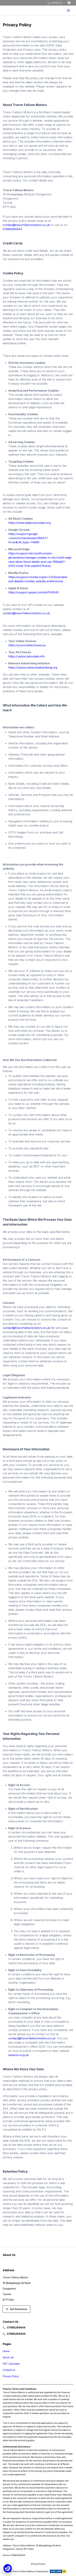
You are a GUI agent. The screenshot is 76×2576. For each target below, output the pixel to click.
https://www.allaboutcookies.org (29, 522)
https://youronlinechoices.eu (27, 645)
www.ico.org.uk (18, 2055)
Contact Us (9, 2369)
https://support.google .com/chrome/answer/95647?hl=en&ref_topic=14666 (28, 538)
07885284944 (12, 229)
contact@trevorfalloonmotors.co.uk (26, 225)
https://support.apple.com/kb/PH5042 (33, 592)
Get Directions (16, 2309)
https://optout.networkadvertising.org (32, 667)
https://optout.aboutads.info (26, 656)
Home (6, 2351)
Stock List (8, 2357)
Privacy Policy (11, 2376)
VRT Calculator (11, 2363)
